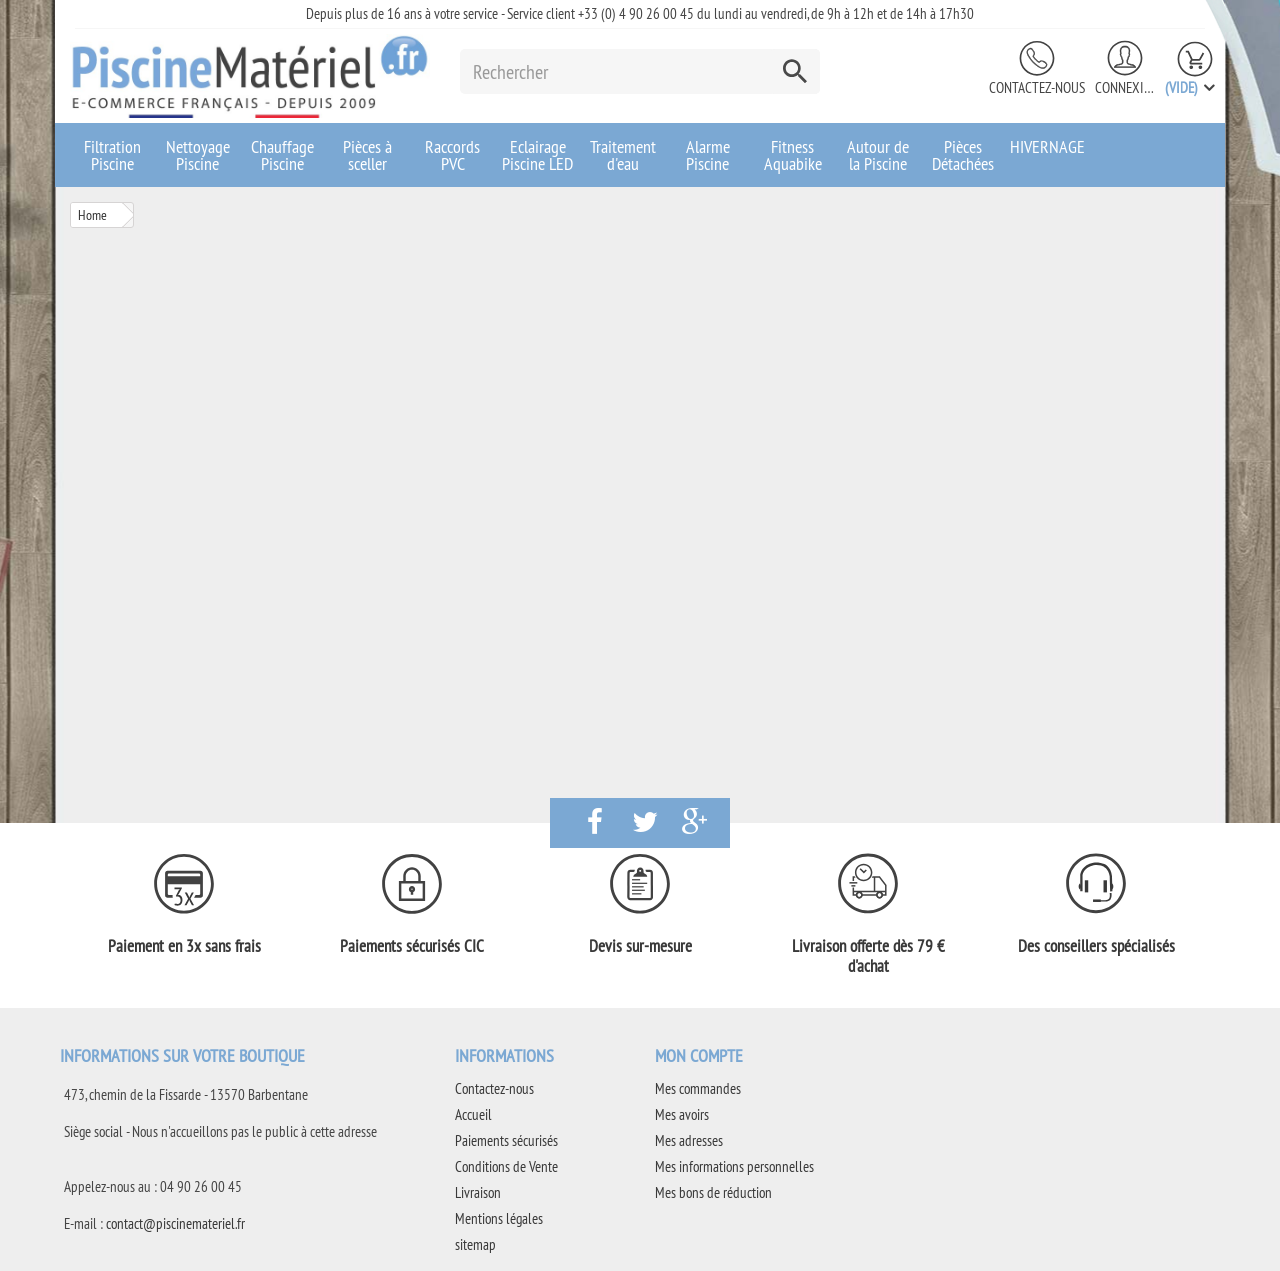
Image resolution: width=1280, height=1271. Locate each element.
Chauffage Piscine (282, 155)
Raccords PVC (452, 155)
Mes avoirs (682, 1114)
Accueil (473, 1114)
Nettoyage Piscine (198, 155)
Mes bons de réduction (713, 1192)
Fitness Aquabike (793, 155)
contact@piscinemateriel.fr (175, 1223)
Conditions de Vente (506, 1166)
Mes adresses (689, 1140)
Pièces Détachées (963, 155)
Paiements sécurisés (506, 1140)
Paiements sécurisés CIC (412, 946)
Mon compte (699, 1055)
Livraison (478, 1192)
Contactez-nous (1037, 87)
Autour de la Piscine (878, 155)
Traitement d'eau (623, 155)
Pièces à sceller (367, 155)
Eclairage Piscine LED (537, 155)
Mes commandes (698, 1088)
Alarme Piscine (708, 155)
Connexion (1125, 87)
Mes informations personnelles (734, 1166)
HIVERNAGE (1047, 146)
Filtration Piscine (112, 155)
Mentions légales (499, 1218)
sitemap (475, 1244)
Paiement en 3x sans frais (184, 946)
